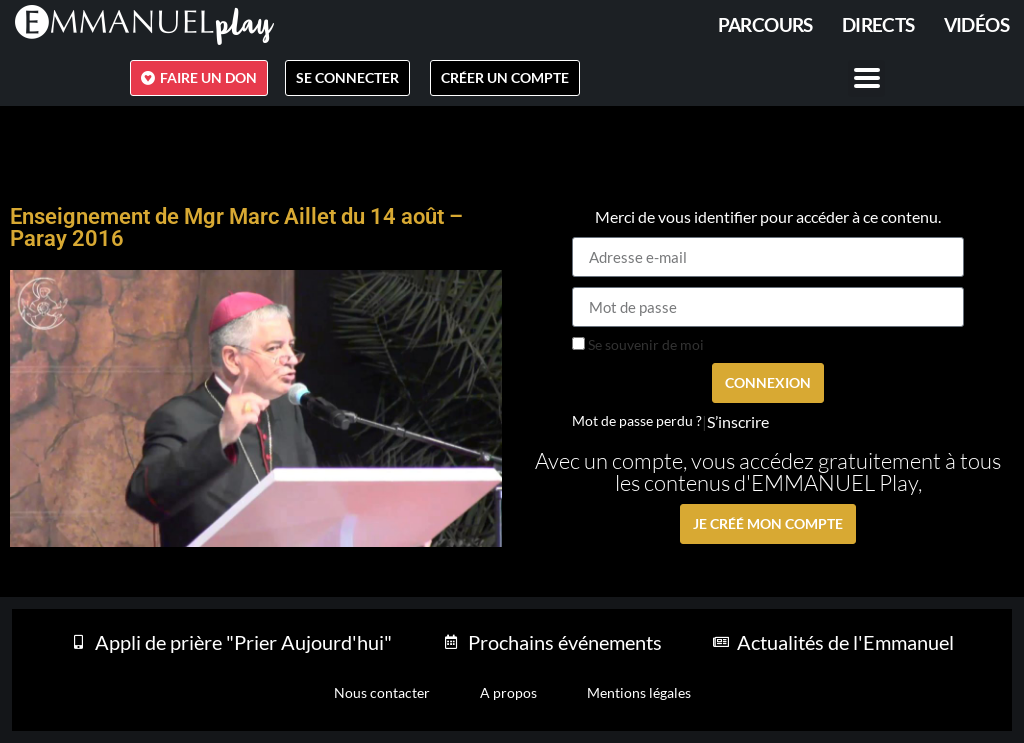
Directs (878, 24)
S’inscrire (738, 422)
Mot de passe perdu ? (637, 421)
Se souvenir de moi (638, 345)
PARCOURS (765, 24)
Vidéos (976, 24)
